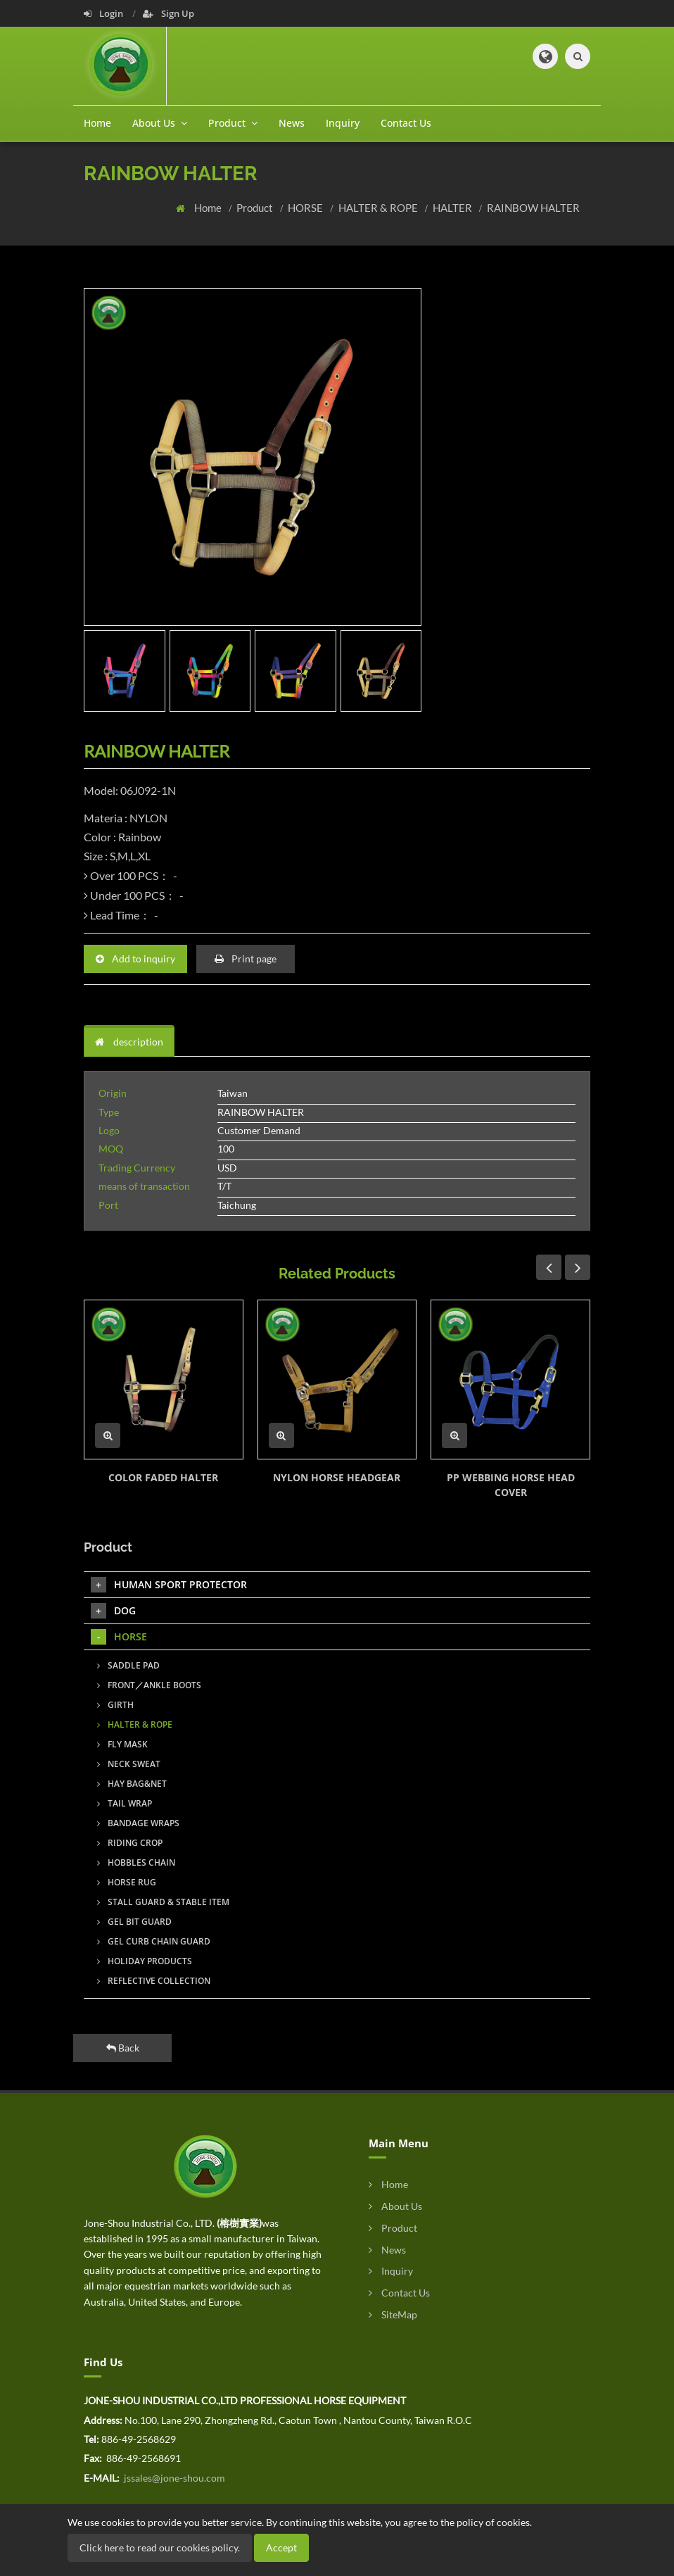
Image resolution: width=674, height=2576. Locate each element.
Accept (281, 2547)
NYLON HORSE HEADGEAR (336, 1477)
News (292, 123)
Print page (245, 959)
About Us (395, 2206)
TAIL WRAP (124, 1803)
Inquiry (343, 123)
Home (97, 123)
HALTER (453, 207)
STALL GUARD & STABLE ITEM (163, 1902)
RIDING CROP (130, 1843)
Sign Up (168, 13)
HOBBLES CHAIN (136, 1862)
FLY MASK (122, 1744)
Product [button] (232, 123)
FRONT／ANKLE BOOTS (149, 1685)
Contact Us (406, 123)
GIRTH (115, 1705)
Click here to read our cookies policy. (160, 2547)
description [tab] (129, 1042)
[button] (545, 56)
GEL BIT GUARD (134, 1922)
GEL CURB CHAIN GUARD (153, 1941)
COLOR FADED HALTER (163, 1477)
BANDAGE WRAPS (138, 1823)
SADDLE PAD (128, 1665)
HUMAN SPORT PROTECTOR (169, 1584)
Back (122, 2048)
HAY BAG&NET (132, 1784)
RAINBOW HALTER (533, 207)
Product (255, 207)
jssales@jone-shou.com (173, 2478)
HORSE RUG (126, 1882)
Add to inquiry (135, 959)
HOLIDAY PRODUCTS (144, 1961)
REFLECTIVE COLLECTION (153, 1981)
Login (104, 13)
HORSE (306, 207)
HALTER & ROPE (379, 207)
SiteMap (393, 2314)
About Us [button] (159, 123)
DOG (113, 1611)
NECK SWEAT (128, 1764)
